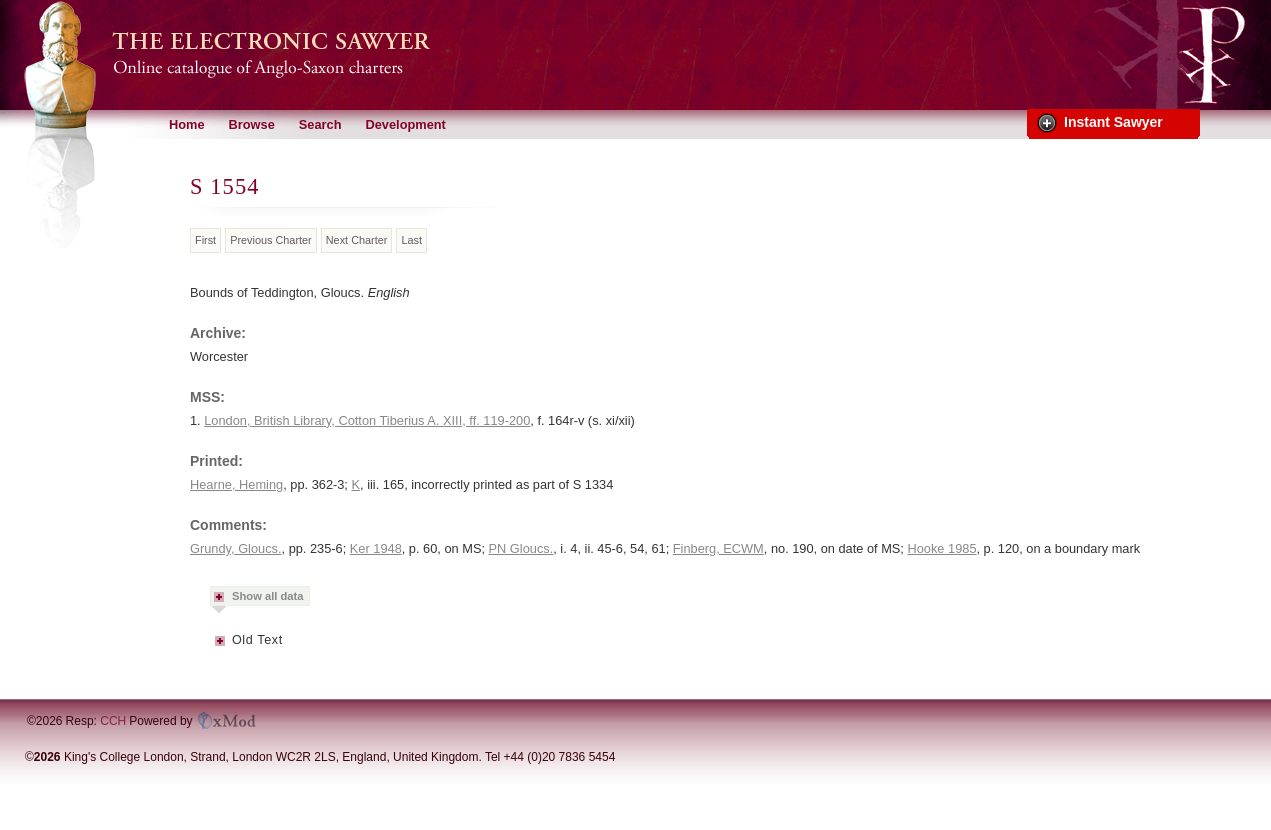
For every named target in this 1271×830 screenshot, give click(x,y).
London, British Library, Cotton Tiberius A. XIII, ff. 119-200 (367, 420)
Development (405, 124)
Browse (252, 124)
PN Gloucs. (521, 548)
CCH (113, 721)
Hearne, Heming (236, 484)
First (205, 240)
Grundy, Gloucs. (236, 548)
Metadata (221, 647)
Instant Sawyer (1113, 122)
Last (411, 240)
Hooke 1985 (941, 548)
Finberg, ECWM (718, 548)
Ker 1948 (376, 548)
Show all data (268, 596)
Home (187, 124)
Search (320, 124)
